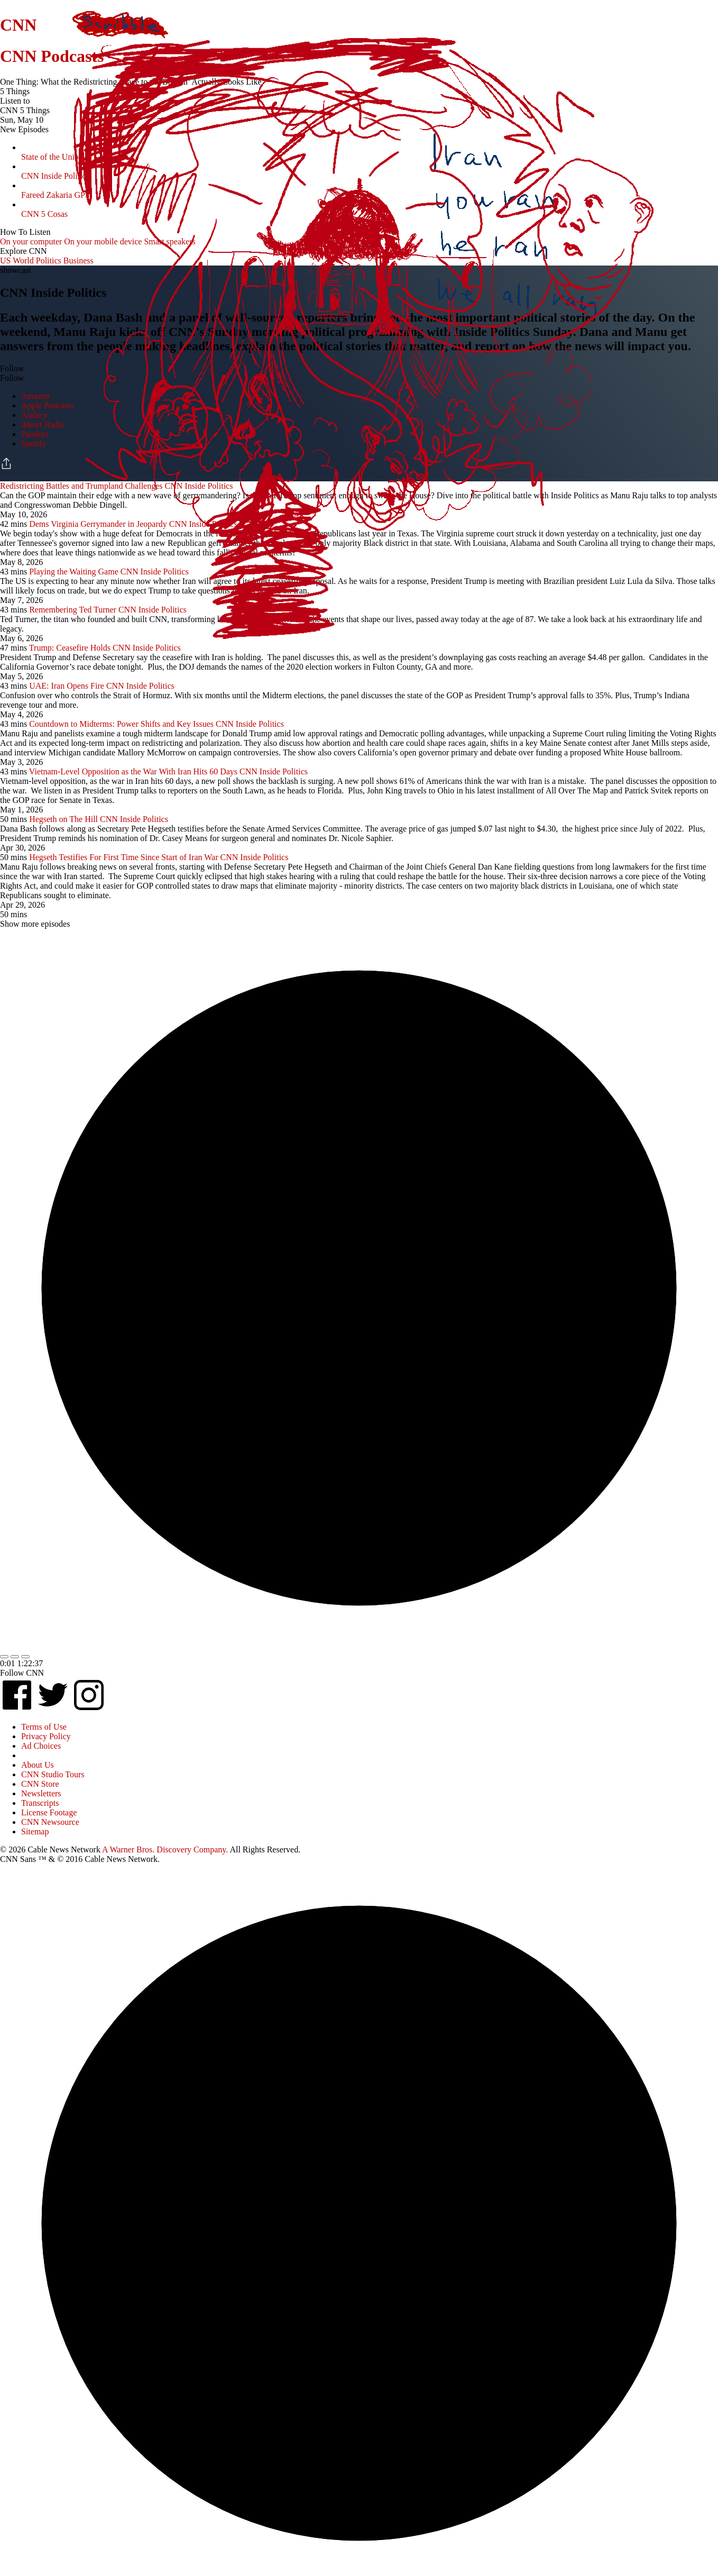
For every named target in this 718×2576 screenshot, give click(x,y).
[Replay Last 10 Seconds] (4, 1656)
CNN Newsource (50, 1821)
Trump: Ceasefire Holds (70, 647)
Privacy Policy (46, 1736)
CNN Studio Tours (53, 1774)
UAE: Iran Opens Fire (66, 685)
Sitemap (35, 1831)
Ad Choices (41, 1745)
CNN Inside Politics (147, 647)
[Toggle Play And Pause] (15, 1656)
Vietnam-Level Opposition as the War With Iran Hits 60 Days (133, 771)
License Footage (49, 1812)
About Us (37, 1764)
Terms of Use (44, 1726)
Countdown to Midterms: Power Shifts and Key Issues (121, 723)
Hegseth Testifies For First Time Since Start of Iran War (123, 857)
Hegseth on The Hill (63, 819)
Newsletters (41, 1793)
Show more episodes (35, 923)
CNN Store (40, 1783)
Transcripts (40, 1802)
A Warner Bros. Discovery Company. (165, 1849)
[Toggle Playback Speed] (25, 1656)
